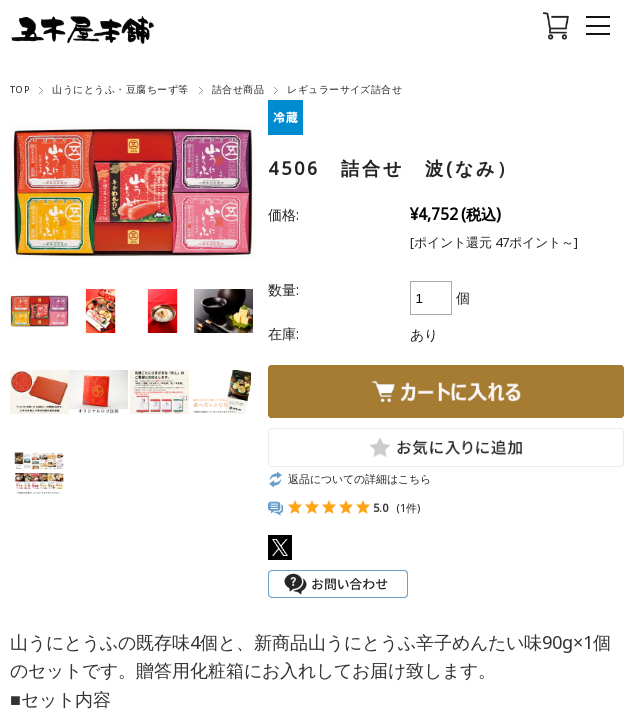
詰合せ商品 (238, 89)
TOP (19, 89)
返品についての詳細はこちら (359, 478)
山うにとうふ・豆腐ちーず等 (120, 89)
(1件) (408, 507)
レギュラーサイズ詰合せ (344, 89)
